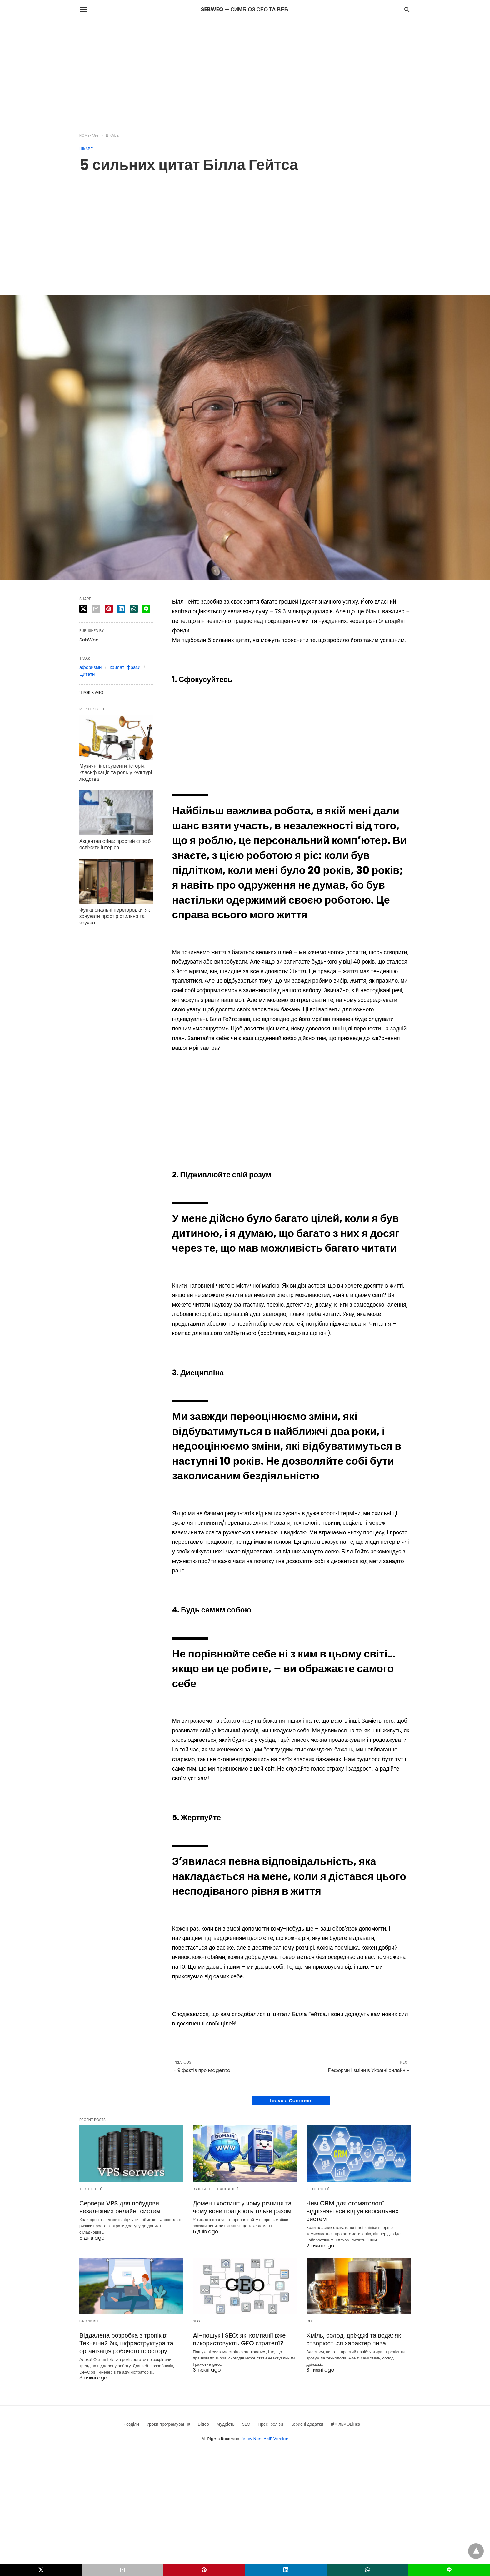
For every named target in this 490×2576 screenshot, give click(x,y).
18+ (310, 2321)
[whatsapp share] (134, 609)
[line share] (146, 609)
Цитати (87, 674)
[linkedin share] (121, 609)
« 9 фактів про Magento (202, 2070)
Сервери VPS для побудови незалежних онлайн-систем (119, 2207)
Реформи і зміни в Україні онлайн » (368, 2070)
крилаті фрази (125, 667)
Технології (91, 2189)
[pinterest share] (109, 609)
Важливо (202, 2189)
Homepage (89, 135)
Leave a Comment (291, 2100)
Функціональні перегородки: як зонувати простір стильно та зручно (114, 916)
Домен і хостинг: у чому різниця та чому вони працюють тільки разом (242, 2207)
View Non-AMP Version (265, 2439)
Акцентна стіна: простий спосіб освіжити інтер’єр (115, 844)
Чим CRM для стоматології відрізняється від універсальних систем (353, 2211)
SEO (196, 2321)
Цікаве (112, 135)
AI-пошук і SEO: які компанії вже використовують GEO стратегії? (239, 2339)
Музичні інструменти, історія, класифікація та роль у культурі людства (115, 772)
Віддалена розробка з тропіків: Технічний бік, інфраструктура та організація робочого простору (126, 2343)
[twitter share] (83, 609)
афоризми (90, 667)
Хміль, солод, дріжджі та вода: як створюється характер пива (354, 2339)
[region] (245, 72)
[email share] (96, 609)
